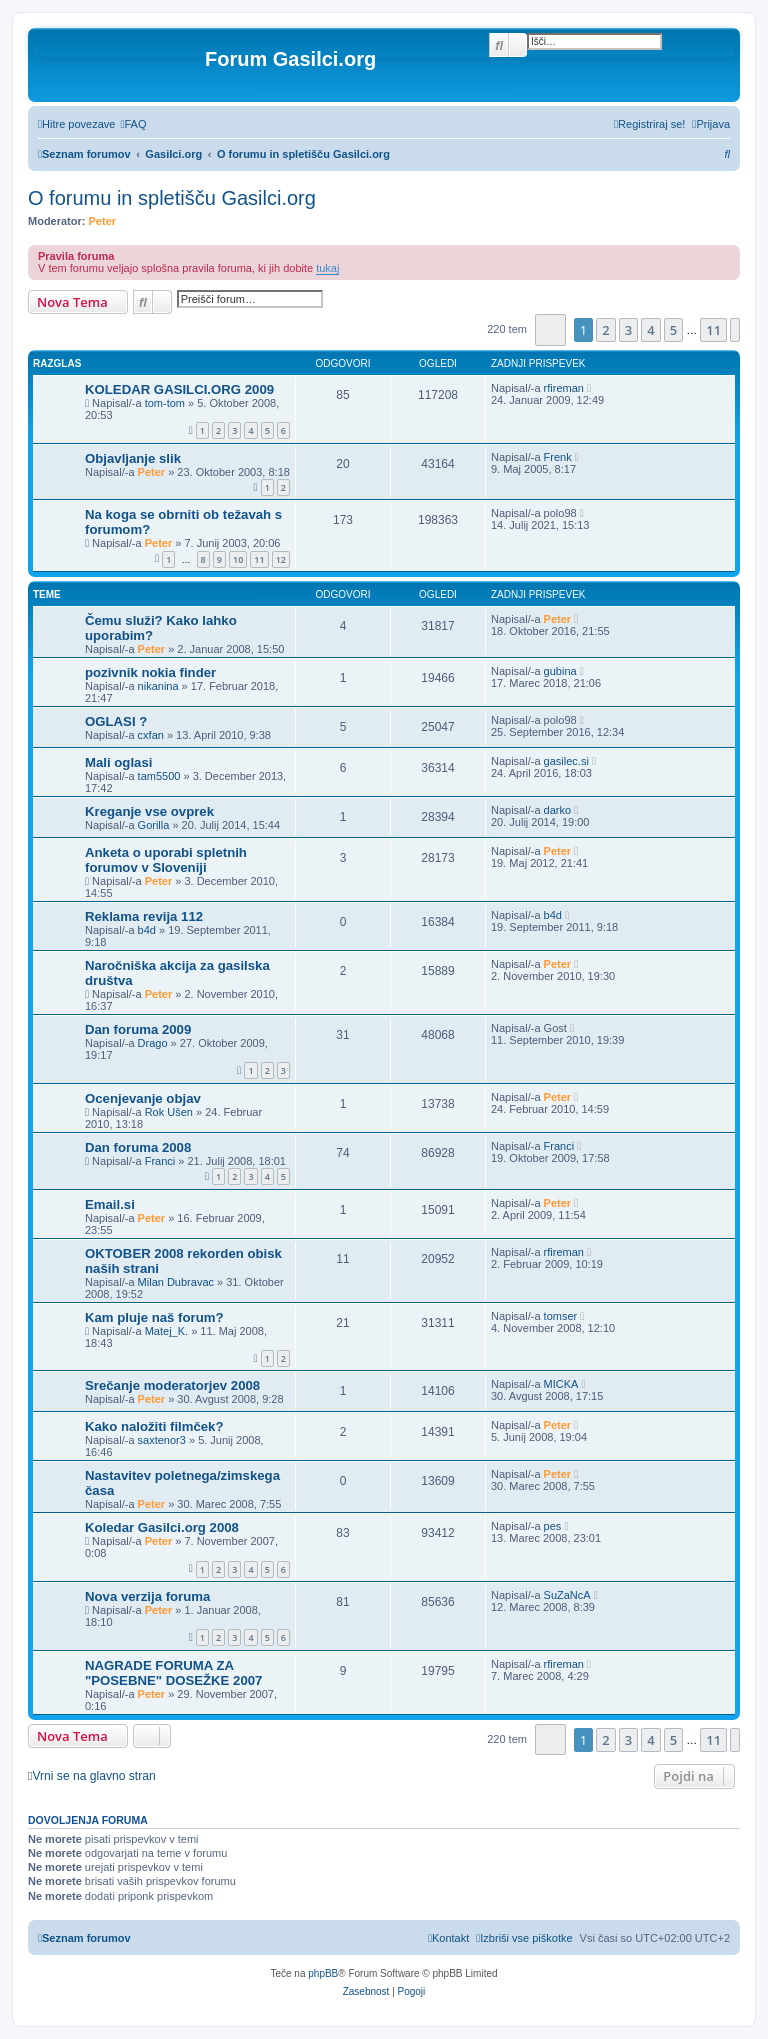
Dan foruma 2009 (138, 1029)
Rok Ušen (169, 1112)
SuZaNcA (567, 1595)
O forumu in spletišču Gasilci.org (172, 198)
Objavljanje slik (133, 458)
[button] (550, 329)
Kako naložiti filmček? (154, 1426)
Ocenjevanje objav (143, 1098)
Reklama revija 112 (144, 916)
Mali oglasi (118, 762)
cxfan (151, 735)
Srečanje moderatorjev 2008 (172, 1385)
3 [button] (628, 330)
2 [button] (605, 330)
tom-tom (165, 403)
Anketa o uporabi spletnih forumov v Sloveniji (166, 860)
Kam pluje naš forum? (154, 1317)
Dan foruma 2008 (138, 1147)
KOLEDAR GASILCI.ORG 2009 (179, 389)
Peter (103, 221)
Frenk (558, 457)
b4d (147, 930)
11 (259, 559)
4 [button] (650, 330)
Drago (153, 1043)
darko (558, 810)
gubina (560, 671)
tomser (561, 1316)
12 (281, 559)
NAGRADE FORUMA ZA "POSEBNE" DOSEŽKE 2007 (173, 1673)
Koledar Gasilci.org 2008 (162, 1527)
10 (238, 559)
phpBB (323, 1973)
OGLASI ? (116, 721)
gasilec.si (566, 761)
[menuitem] (133, 124)
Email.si (110, 1204)
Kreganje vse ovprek (149, 811)
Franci (160, 1161)
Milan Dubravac (176, 1282)
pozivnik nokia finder (150, 672)
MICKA (561, 1384)
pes (553, 1526)
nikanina (158, 686)
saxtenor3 (162, 1440)
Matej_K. (166, 1331)
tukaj (327, 268)
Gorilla (154, 825)
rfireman (564, 388)
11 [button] (713, 330)
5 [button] (673, 330)
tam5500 (159, 776)
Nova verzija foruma (147, 1596)
